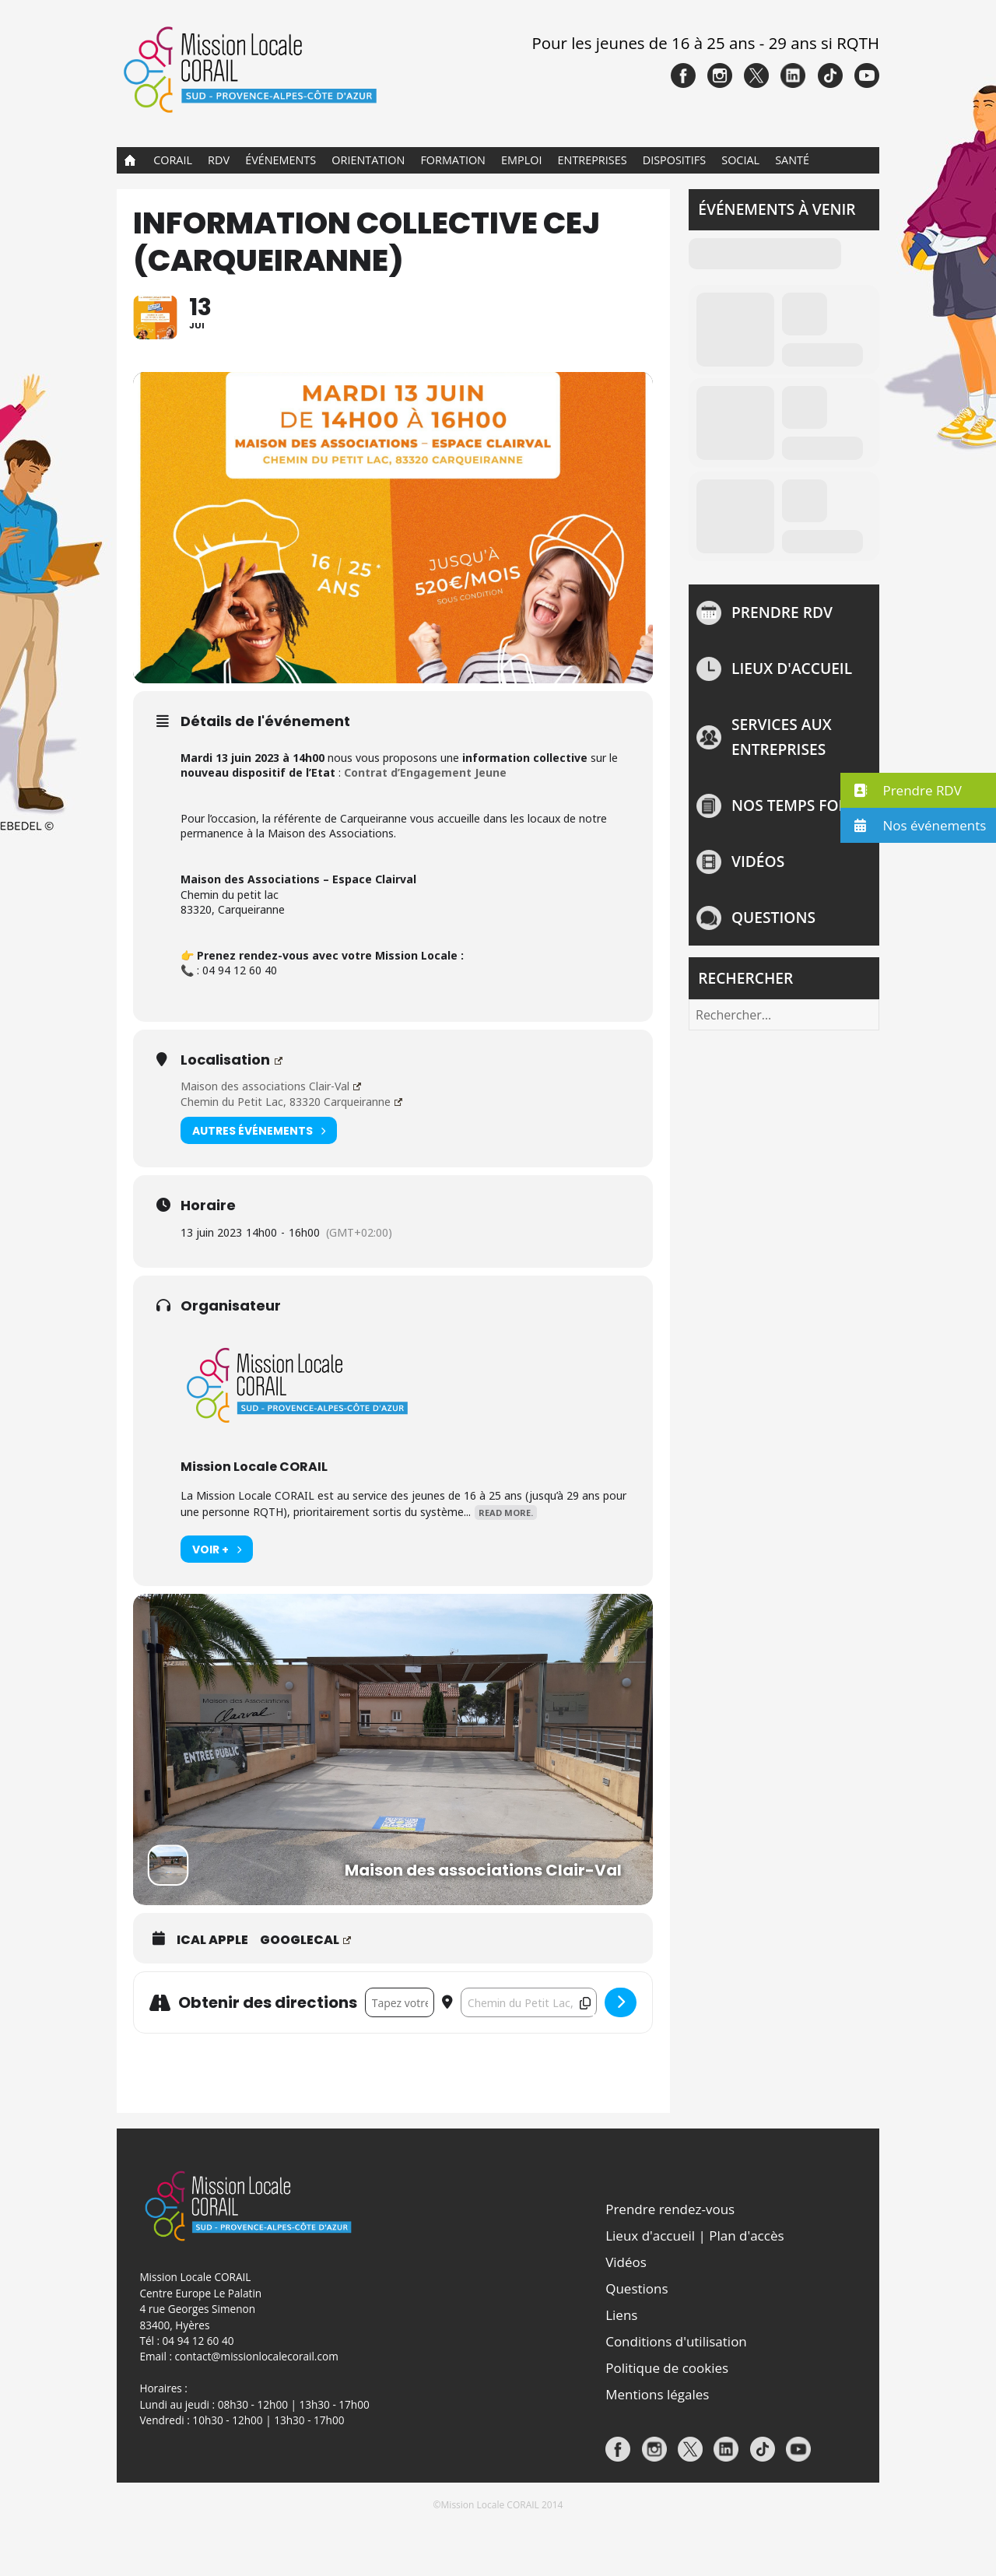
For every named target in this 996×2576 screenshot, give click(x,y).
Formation (453, 160)
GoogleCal (305, 1994)
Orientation (368, 160)
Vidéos (757, 861)
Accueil (130, 160)
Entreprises (592, 160)
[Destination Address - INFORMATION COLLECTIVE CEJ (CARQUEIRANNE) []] (529, 2057)
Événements (280, 160)
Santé (792, 160)
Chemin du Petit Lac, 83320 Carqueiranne (291, 1155)
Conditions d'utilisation (676, 2396)
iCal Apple (212, 1994)
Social (740, 160)
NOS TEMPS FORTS (797, 805)
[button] (918, 790)
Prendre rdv (782, 612)
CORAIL (172, 160)
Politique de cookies (666, 2422)
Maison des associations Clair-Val (270, 1139)
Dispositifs (674, 160)
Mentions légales (657, 2449)
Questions (773, 917)
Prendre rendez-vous (670, 2263)
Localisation (231, 1114)
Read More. (506, 1567)
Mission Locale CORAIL (254, 1521)
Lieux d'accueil (791, 668)
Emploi (521, 160)
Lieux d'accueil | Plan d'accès (694, 2290)
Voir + (216, 1603)
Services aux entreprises (781, 737)
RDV (219, 160)
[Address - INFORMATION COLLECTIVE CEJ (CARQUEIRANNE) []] (399, 2057)
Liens (621, 2369)
